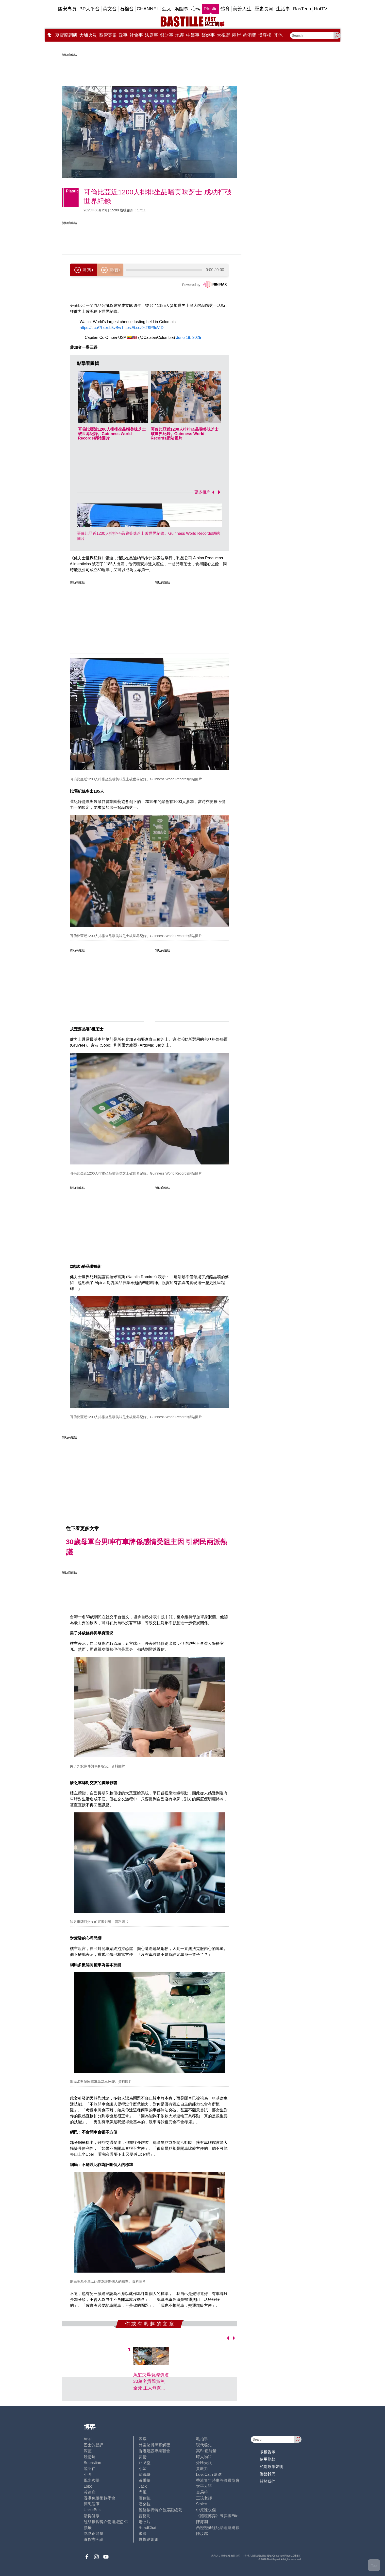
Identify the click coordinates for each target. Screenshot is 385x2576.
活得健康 (92, 2516)
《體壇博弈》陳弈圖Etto (217, 2516)
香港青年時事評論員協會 (217, 2480)
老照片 (145, 2522)
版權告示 (267, 2452)
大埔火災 (88, 35)
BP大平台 (90, 8)
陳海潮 (202, 2522)
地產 (179, 35)
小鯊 (143, 2468)
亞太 (166, 8)
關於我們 (267, 2481)
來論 (143, 2533)
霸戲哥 (145, 2474)
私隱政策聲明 (271, 2467)
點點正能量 (93, 2533)
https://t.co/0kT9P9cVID (143, 328)
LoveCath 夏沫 (209, 2474)
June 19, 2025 (188, 337)
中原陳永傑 (206, 2510)
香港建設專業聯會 (154, 2451)
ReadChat (147, 2528)
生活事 (283, 8)
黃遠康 (90, 2492)
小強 (88, 2474)
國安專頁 (67, 8)
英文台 (110, 8)
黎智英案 (108, 35)
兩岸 (236, 35)
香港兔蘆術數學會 (99, 2498)
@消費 (249, 35)
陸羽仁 (90, 2468)
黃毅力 (202, 2468)
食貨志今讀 (93, 2539)
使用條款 (267, 2459)
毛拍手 (202, 2439)
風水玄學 (92, 2480)
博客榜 (264, 35)
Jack (143, 2486)
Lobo (88, 2486)
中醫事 (193, 35)
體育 (225, 8)
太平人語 (204, 2486)
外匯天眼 (204, 2463)
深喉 (143, 2439)
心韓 (196, 8)
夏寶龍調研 (66, 35)
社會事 (136, 35)
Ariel (88, 2439)
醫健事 (208, 35)
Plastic (211, 8)
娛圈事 (181, 8)
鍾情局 (90, 2457)
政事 (123, 35)
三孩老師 (204, 2498)
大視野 (223, 35)
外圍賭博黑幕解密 (154, 2445)
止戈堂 (145, 2463)
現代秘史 (204, 2445)
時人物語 (204, 2457)
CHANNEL (148, 8)
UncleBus (92, 2510)
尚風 (143, 2492)
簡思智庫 (92, 2504)
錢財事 (166, 35)
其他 (278, 35)
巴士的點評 (93, 2445)
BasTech (302, 8)
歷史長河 (263, 8)
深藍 (88, 2451)
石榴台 (127, 8)
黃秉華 (145, 2480)
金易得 (202, 2492)
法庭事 (151, 35)
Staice (201, 2504)
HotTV (320, 8)
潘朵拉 (145, 2504)
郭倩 (143, 2457)
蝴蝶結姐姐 (148, 2539)
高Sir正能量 (206, 2451)
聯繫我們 (267, 2474)
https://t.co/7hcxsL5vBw (100, 328)
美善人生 (242, 8)
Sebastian (92, 2463)
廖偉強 (145, 2498)
